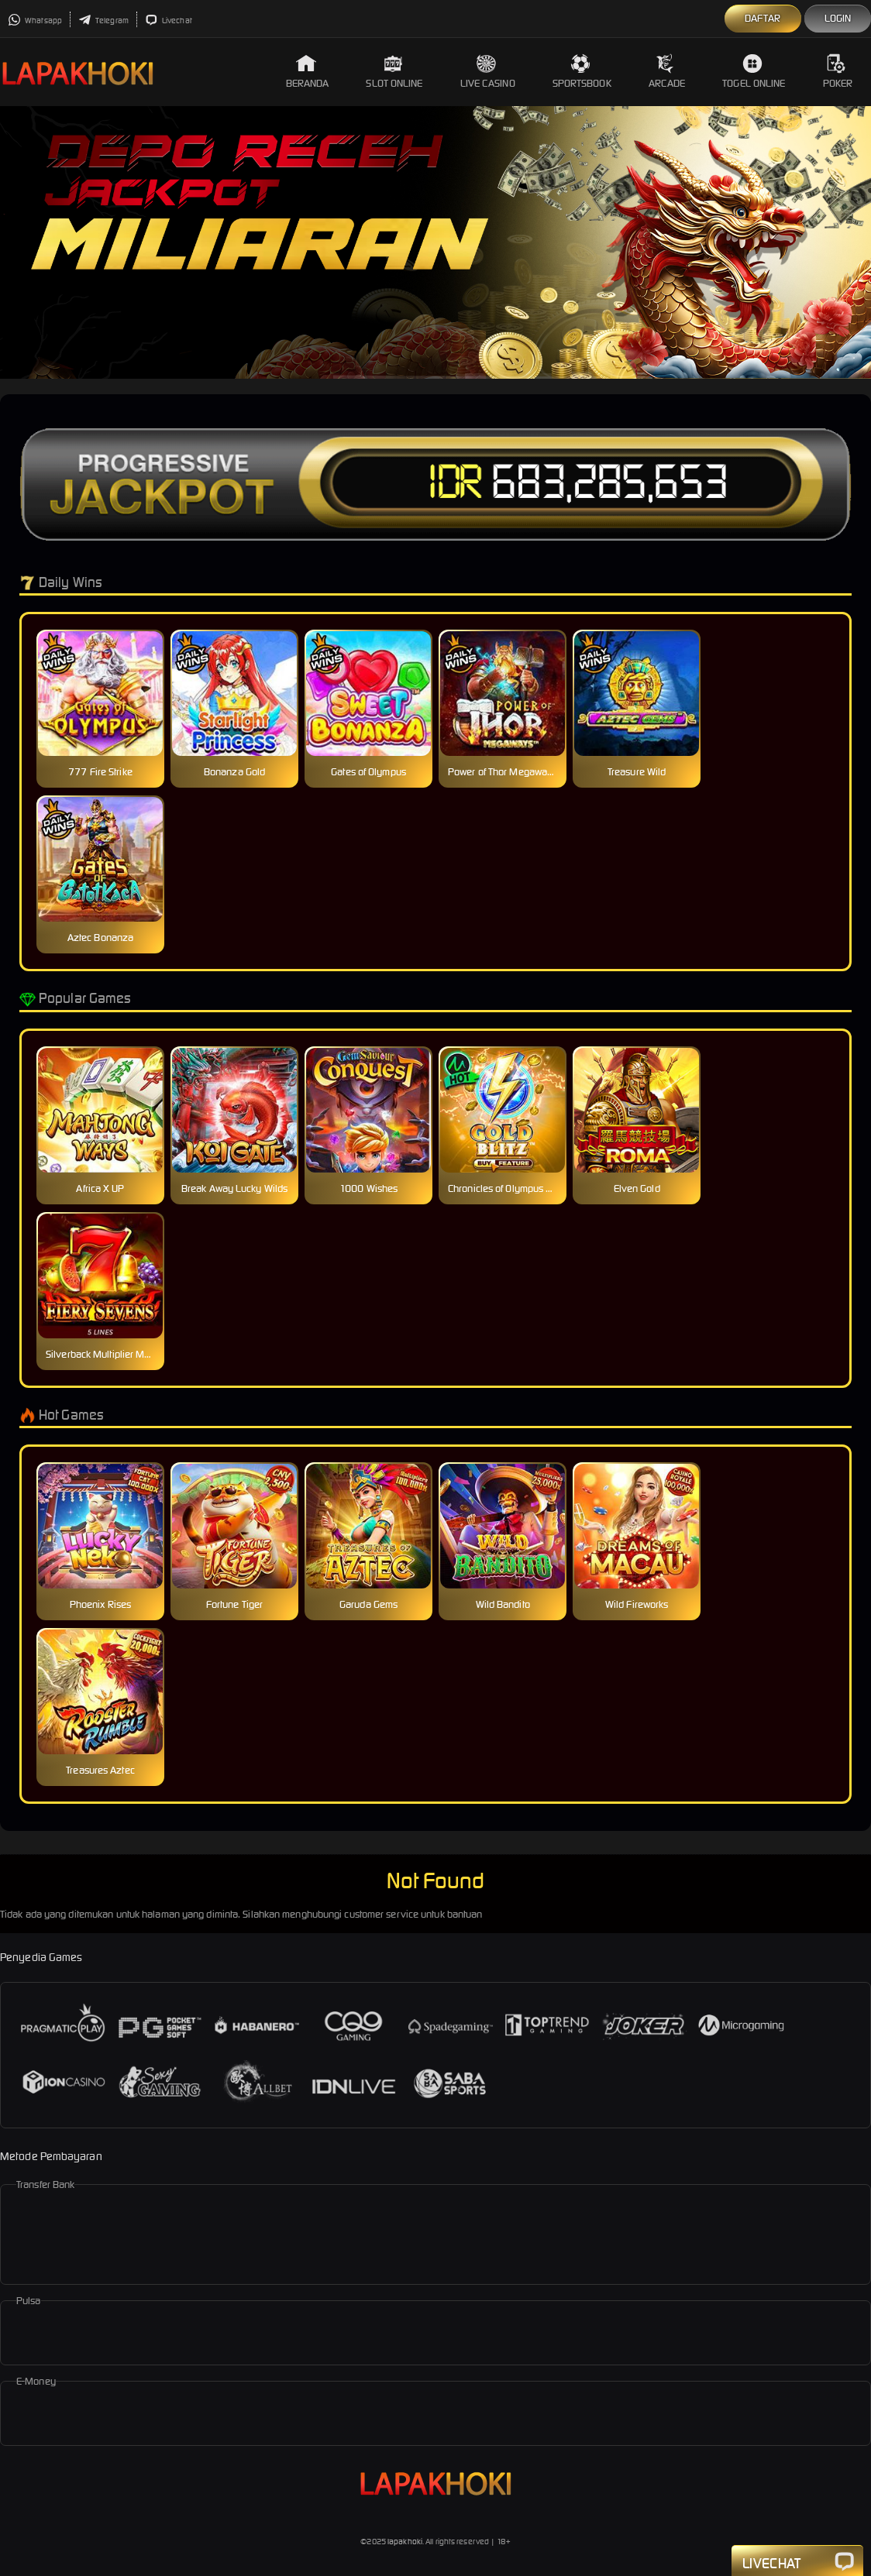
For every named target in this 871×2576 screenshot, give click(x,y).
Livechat (168, 20)
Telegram (103, 20)
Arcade (667, 71)
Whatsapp (35, 20)
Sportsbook (582, 71)
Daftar (763, 18)
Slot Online (394, 71)
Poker (838, 71)
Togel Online (753, 71)
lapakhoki (404, 2542)
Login (838, 18)
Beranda (307, 71)
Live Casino (487, 71)
